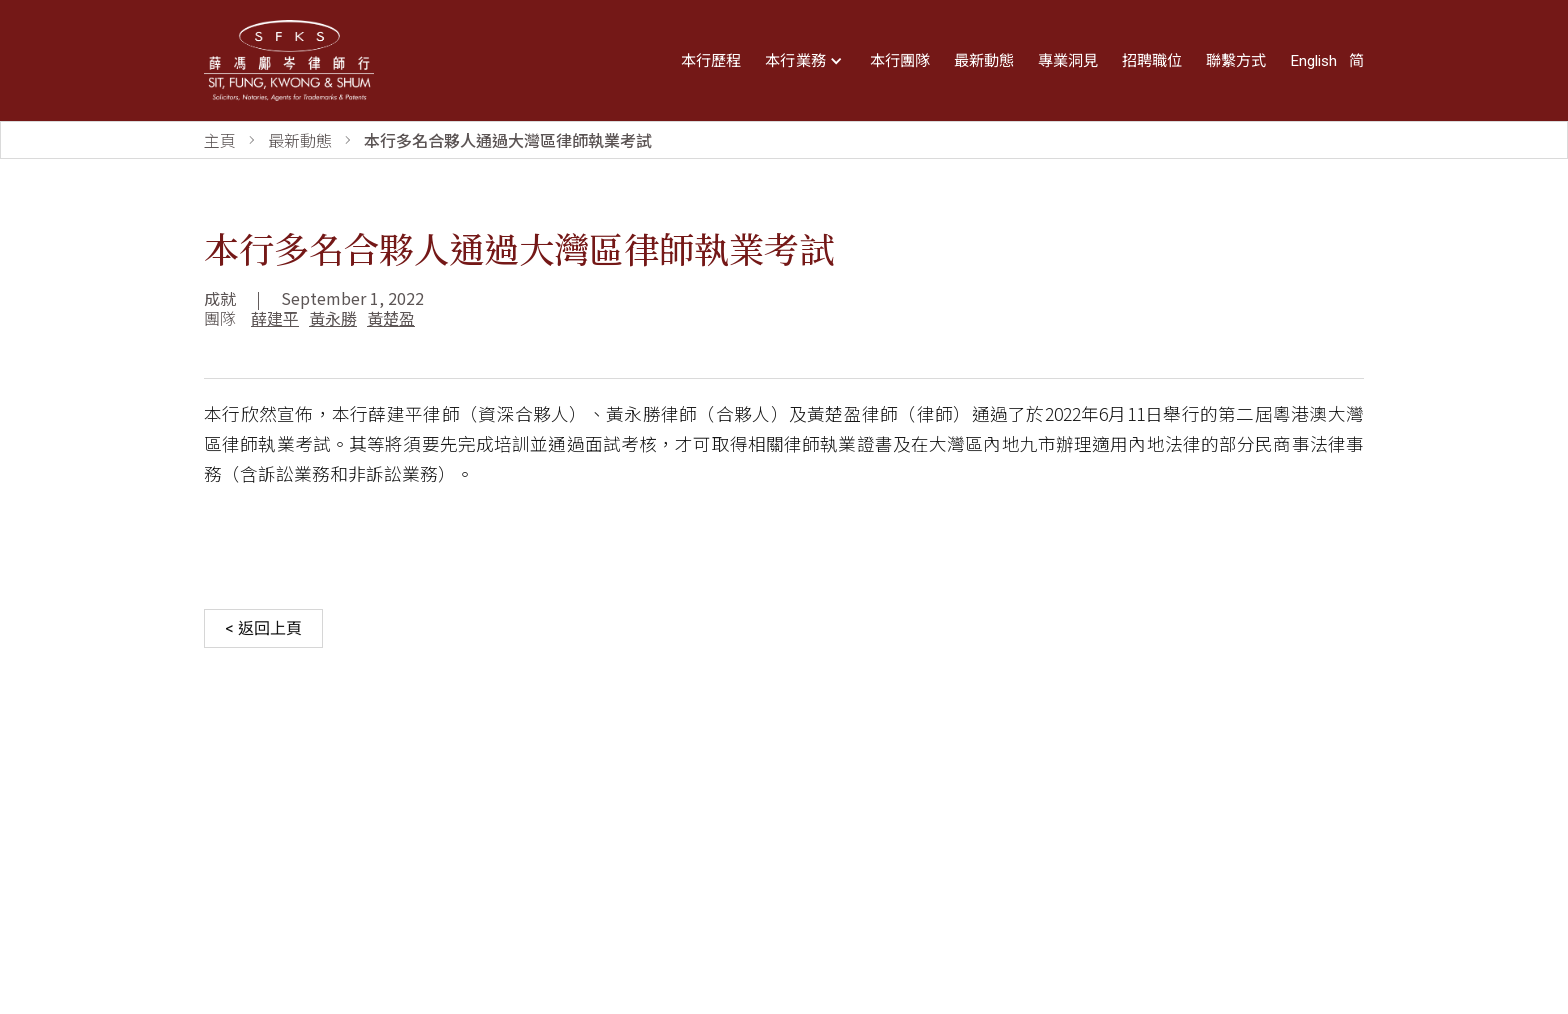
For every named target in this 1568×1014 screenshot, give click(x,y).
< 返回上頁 (263, 628)
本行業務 (795, 61)
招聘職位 (1152, 61)
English (1313, 61)
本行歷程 (711, 61)
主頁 (220, 140)
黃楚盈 (391, 318)
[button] (805, 61)
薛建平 (275, 318)
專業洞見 (1068, 61)
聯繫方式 (1236, 61)
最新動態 (984, 61)
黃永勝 (333, 318)
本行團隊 (900, 61)
